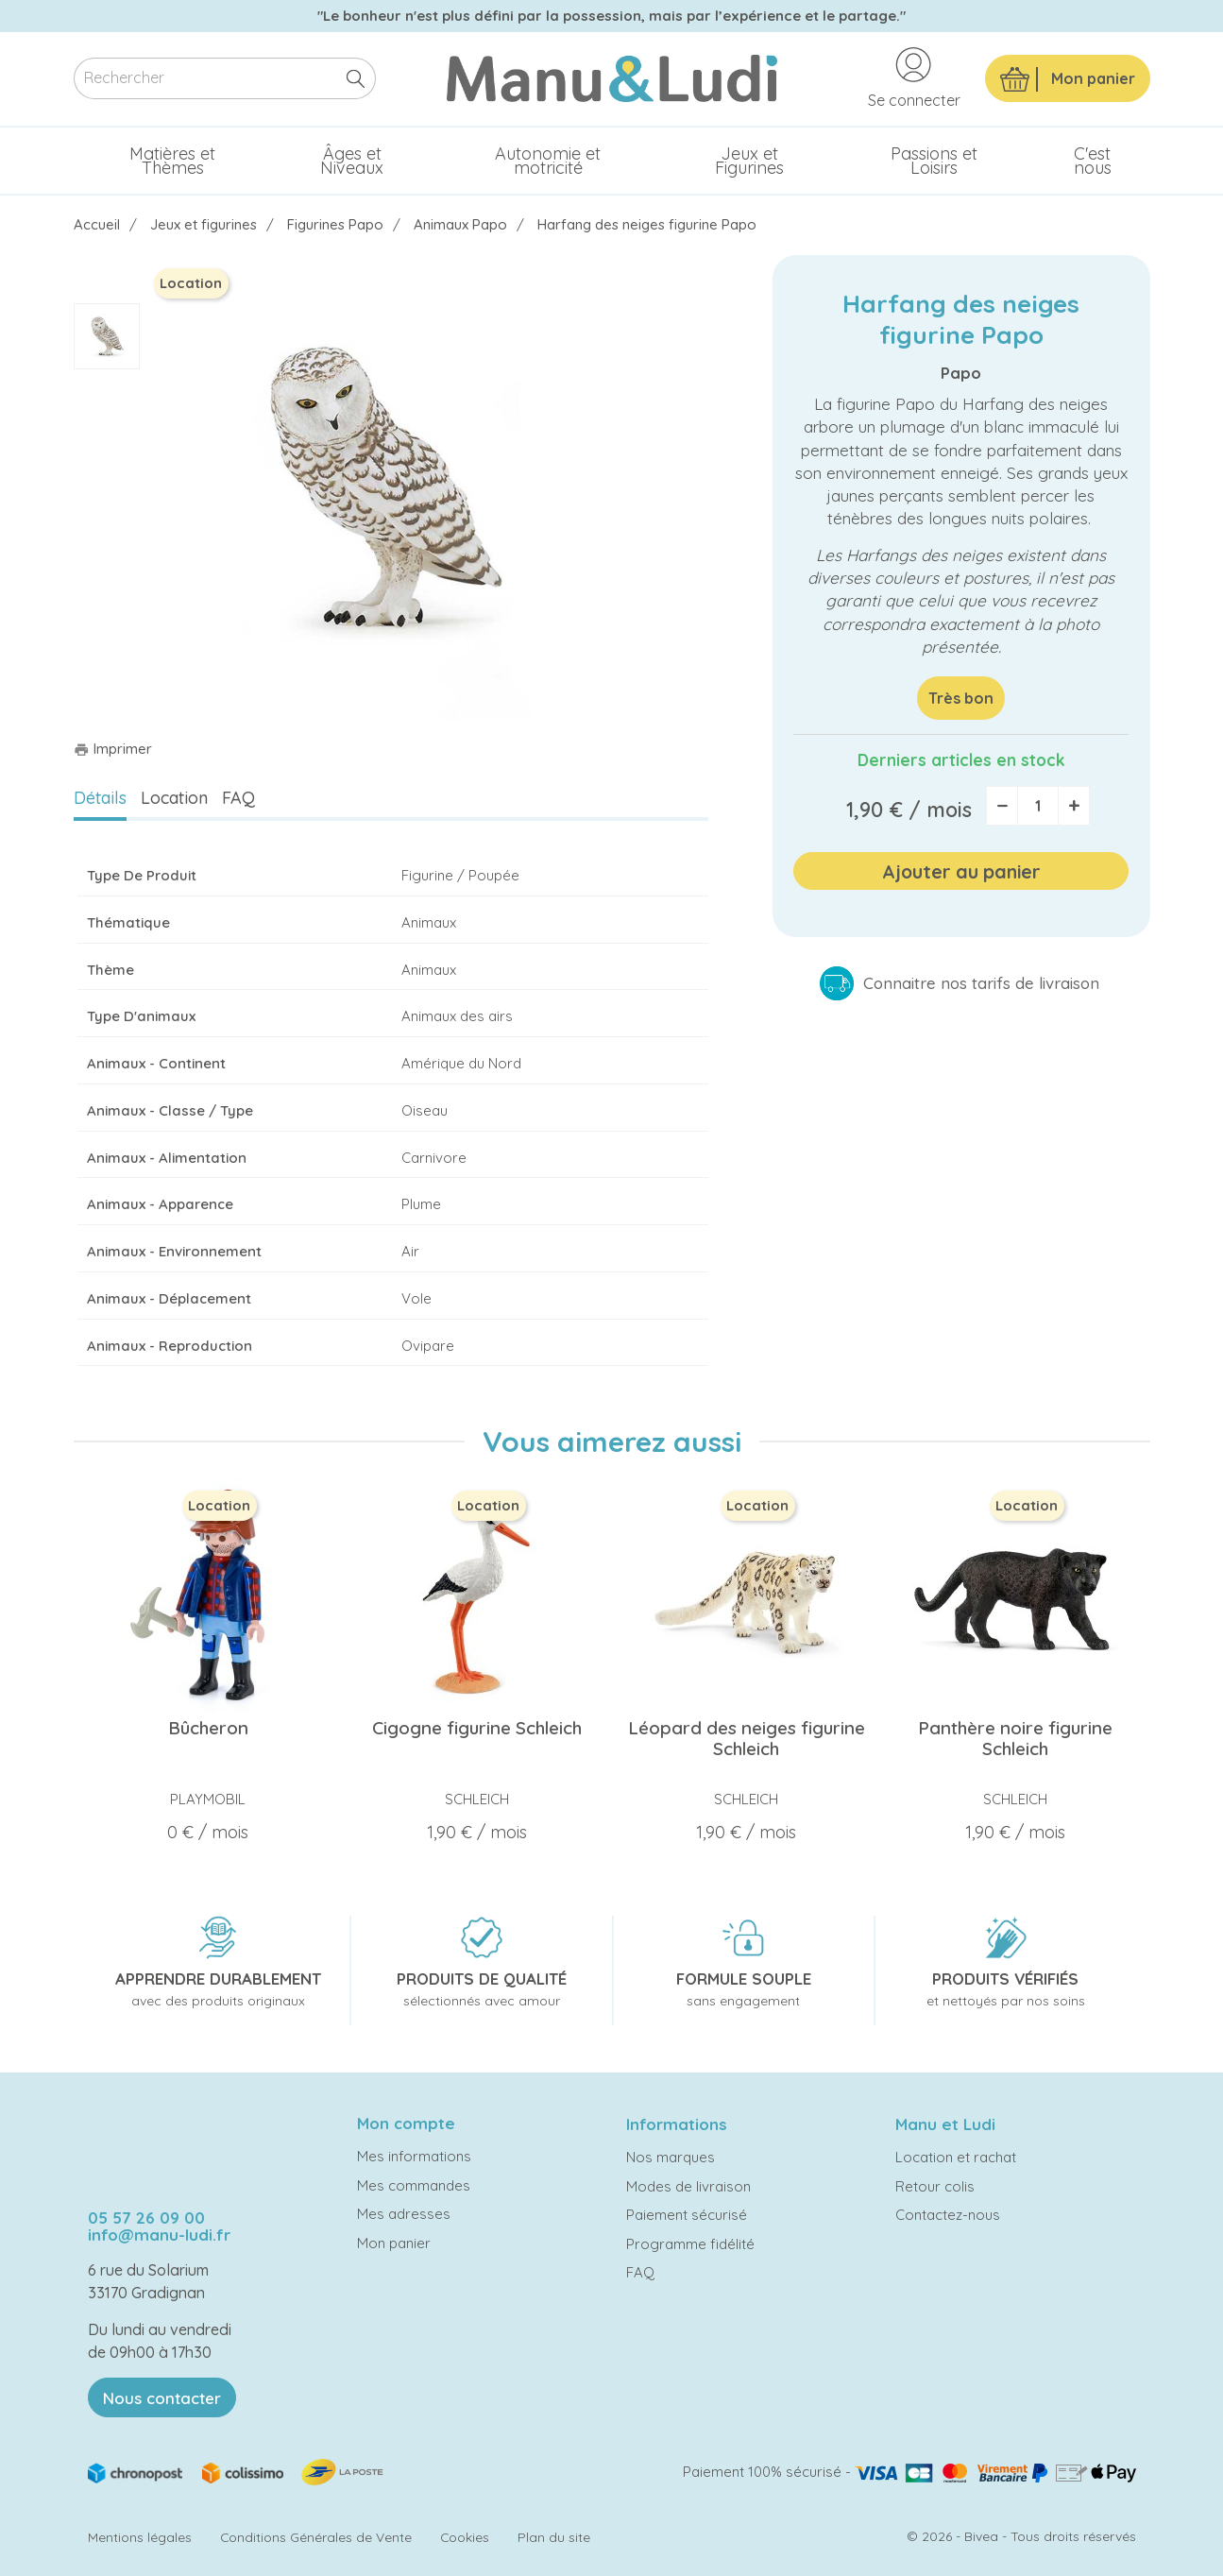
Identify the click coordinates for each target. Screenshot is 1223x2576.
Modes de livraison (688, 2186)
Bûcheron (208, 1727)
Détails (100, 798)
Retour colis (935, 2186)
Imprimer (113, 749)
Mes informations (414, 2156)
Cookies (464, 2537)
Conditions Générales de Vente (316, 2537)
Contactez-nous (947, 2215)
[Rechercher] (225, 79)
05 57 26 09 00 (146, 2217)
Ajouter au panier (961, 871)
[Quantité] (1038, 806)
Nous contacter (162, 2398)
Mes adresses (403, 2214)
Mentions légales (140, 2537)
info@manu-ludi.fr (159, 2234)
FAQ (238, 798)
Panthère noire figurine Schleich (1015, 1738)
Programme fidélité (690, 2244)
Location (174, 798)
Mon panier (394, 2243)
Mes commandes (413, 2185)
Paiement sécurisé (686, 2215)
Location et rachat (955, 2157)
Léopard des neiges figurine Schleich (746, 1738)
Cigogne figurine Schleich (477, 1727)
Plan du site (554, 2537)
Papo (961, 373)
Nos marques (670, 2157)
